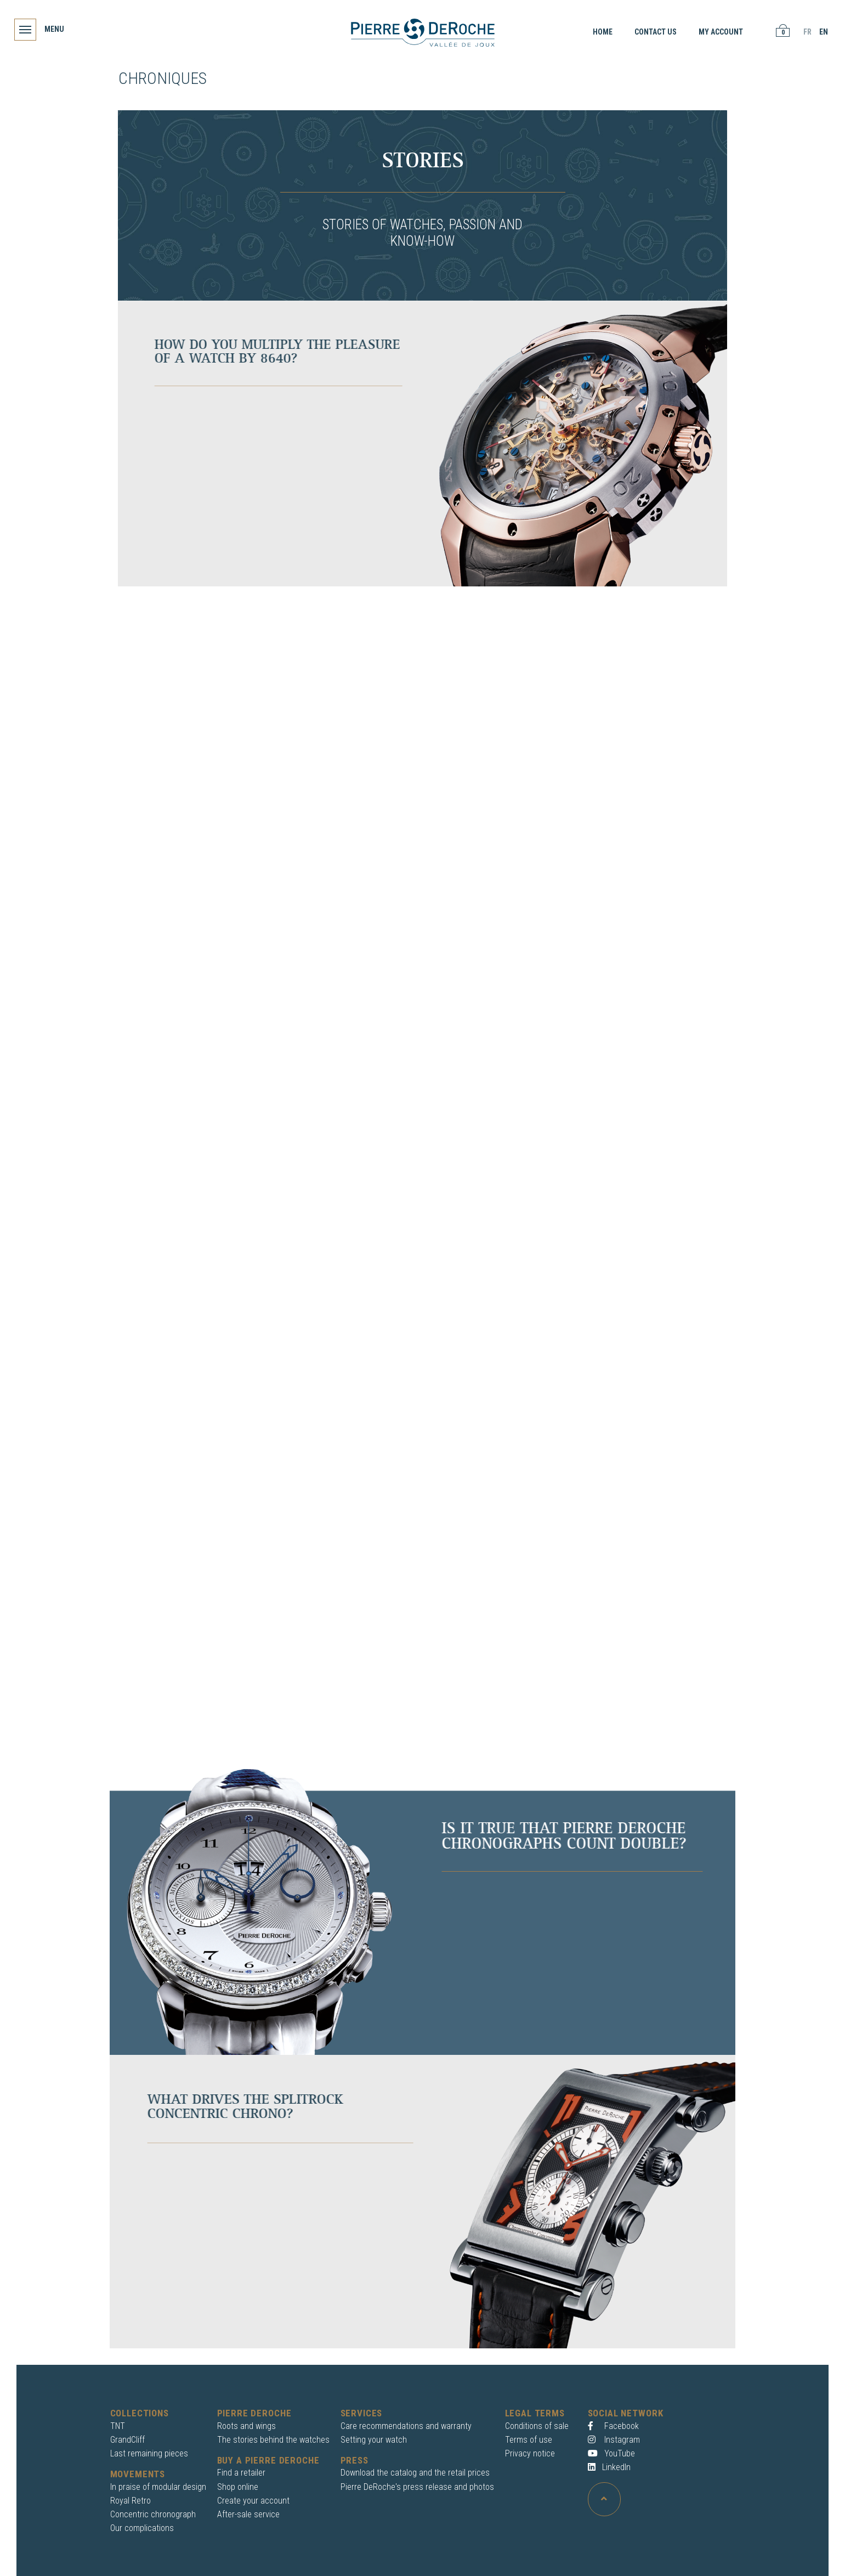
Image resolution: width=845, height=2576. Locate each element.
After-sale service (248, 2514)
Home (600, 31)
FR (805, 31)
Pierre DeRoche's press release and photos (417, 2487)
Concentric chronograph (153, 2514)
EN (821, 31)
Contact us (653, 31)
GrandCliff (127, 2439)
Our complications (142, 2528)
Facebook (613, 2426)
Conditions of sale (537, 2426)
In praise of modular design (158, 2487)
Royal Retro (130, 2500)
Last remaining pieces (149, 2453)
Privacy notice (530, 2453)
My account (718, 31)
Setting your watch (374, 2439)
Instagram (614, 2439)
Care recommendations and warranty (406, 2426)
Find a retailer (241, 2472)
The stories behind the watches (273, 2439)
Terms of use (528, 2439)
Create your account (253, 2500)
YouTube (611, 2453)
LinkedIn (609, 2467)
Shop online (237, 2487)
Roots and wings (246, 2426)
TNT (117, 2426)
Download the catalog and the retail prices (415, 2472)
